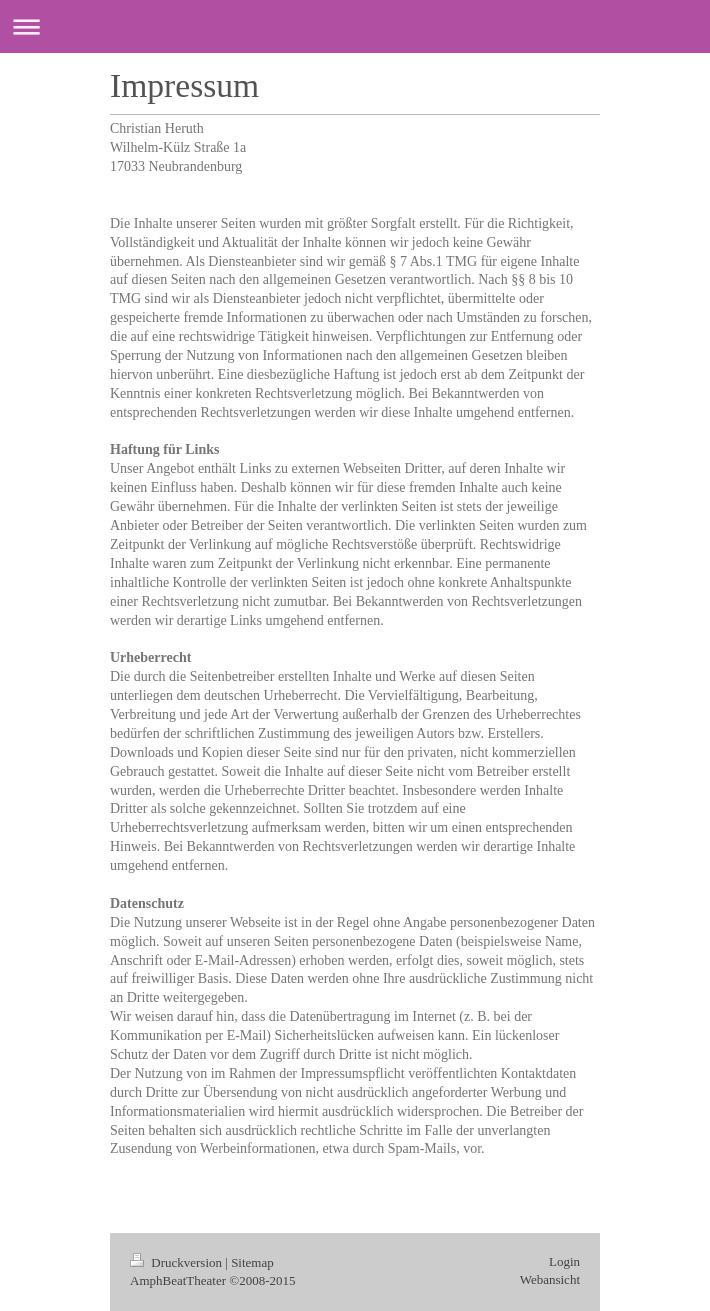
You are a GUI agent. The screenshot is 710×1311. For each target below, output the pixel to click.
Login (564, 1261)
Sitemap (252, 1262)
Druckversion (177, 1262)
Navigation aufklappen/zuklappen (355, 26)
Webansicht (550, 1279)
